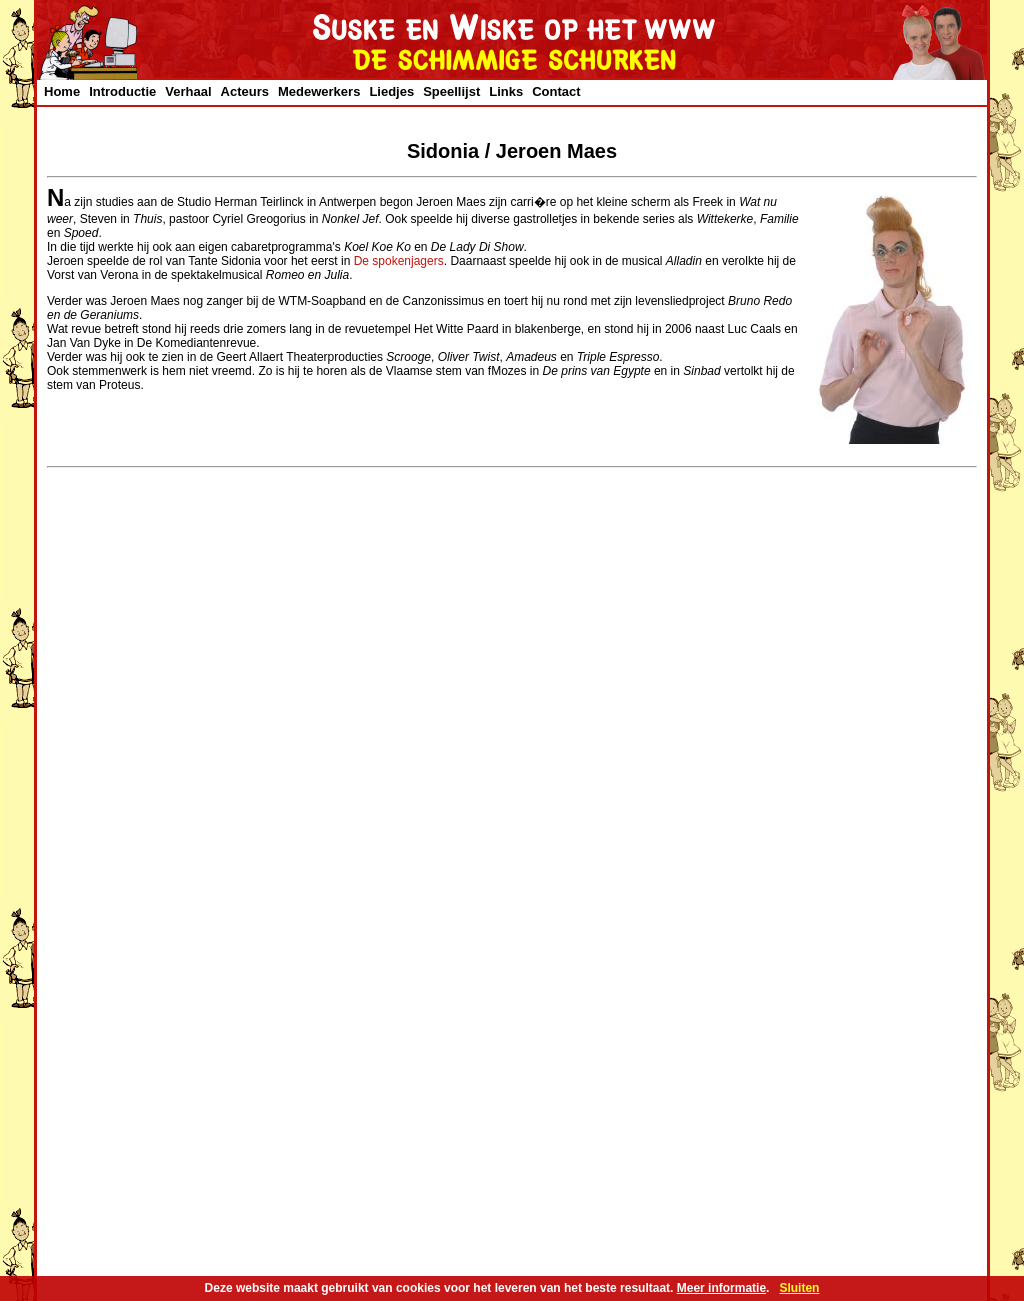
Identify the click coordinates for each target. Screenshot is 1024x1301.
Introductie (122, 91)
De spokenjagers (399, 261)
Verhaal (188, 91)
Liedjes (391, 91)
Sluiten (799, 1288)
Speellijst (451, 91)
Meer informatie (721, 1288)
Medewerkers (319, 91)
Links (506, 91)
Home (62, 91)
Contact (556, 91)
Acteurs (245, 91)
